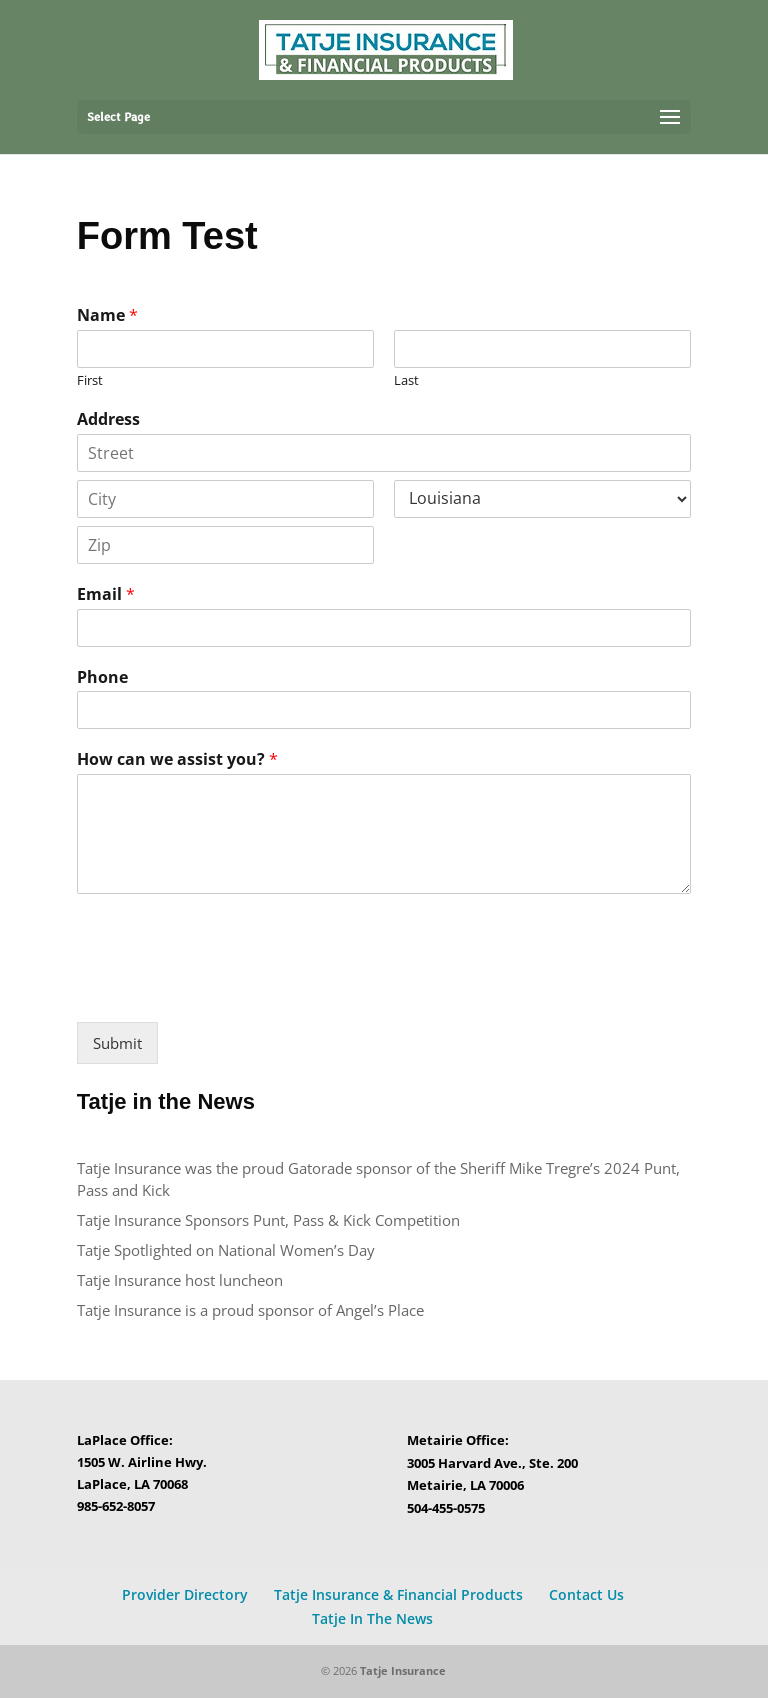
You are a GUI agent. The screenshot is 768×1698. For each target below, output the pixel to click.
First (90, 380)
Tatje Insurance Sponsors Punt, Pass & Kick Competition (268, 1220)
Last (406, 380)
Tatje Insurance (403, 1670)
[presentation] (229, 989)
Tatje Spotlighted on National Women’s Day (226, 1250)
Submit (117, 1043)
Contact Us (586, 1594)
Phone (102, 677)
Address (108, 419)
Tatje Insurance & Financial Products (398, 1594)
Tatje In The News (372, 1618)
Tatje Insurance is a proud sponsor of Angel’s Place (250, 1310)
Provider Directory (185, 1594)
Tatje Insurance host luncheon (182, 1280)
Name (107, 315)
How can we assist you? (177, 759)
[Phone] (384, 710)
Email (106, 594)
